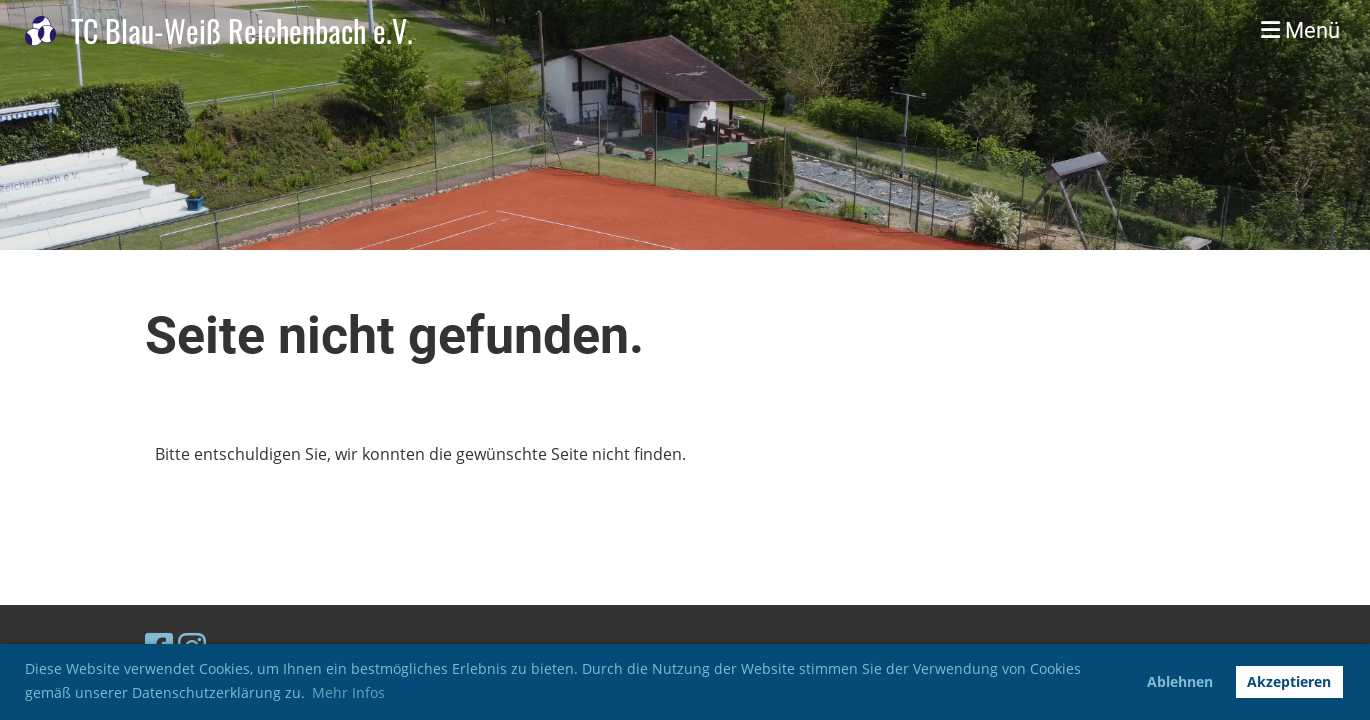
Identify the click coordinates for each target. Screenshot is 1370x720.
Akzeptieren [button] (1289, 681)
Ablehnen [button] (1180, 681)
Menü (1300, 30)
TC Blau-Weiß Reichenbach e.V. (242, 31)
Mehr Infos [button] (348, 692)
